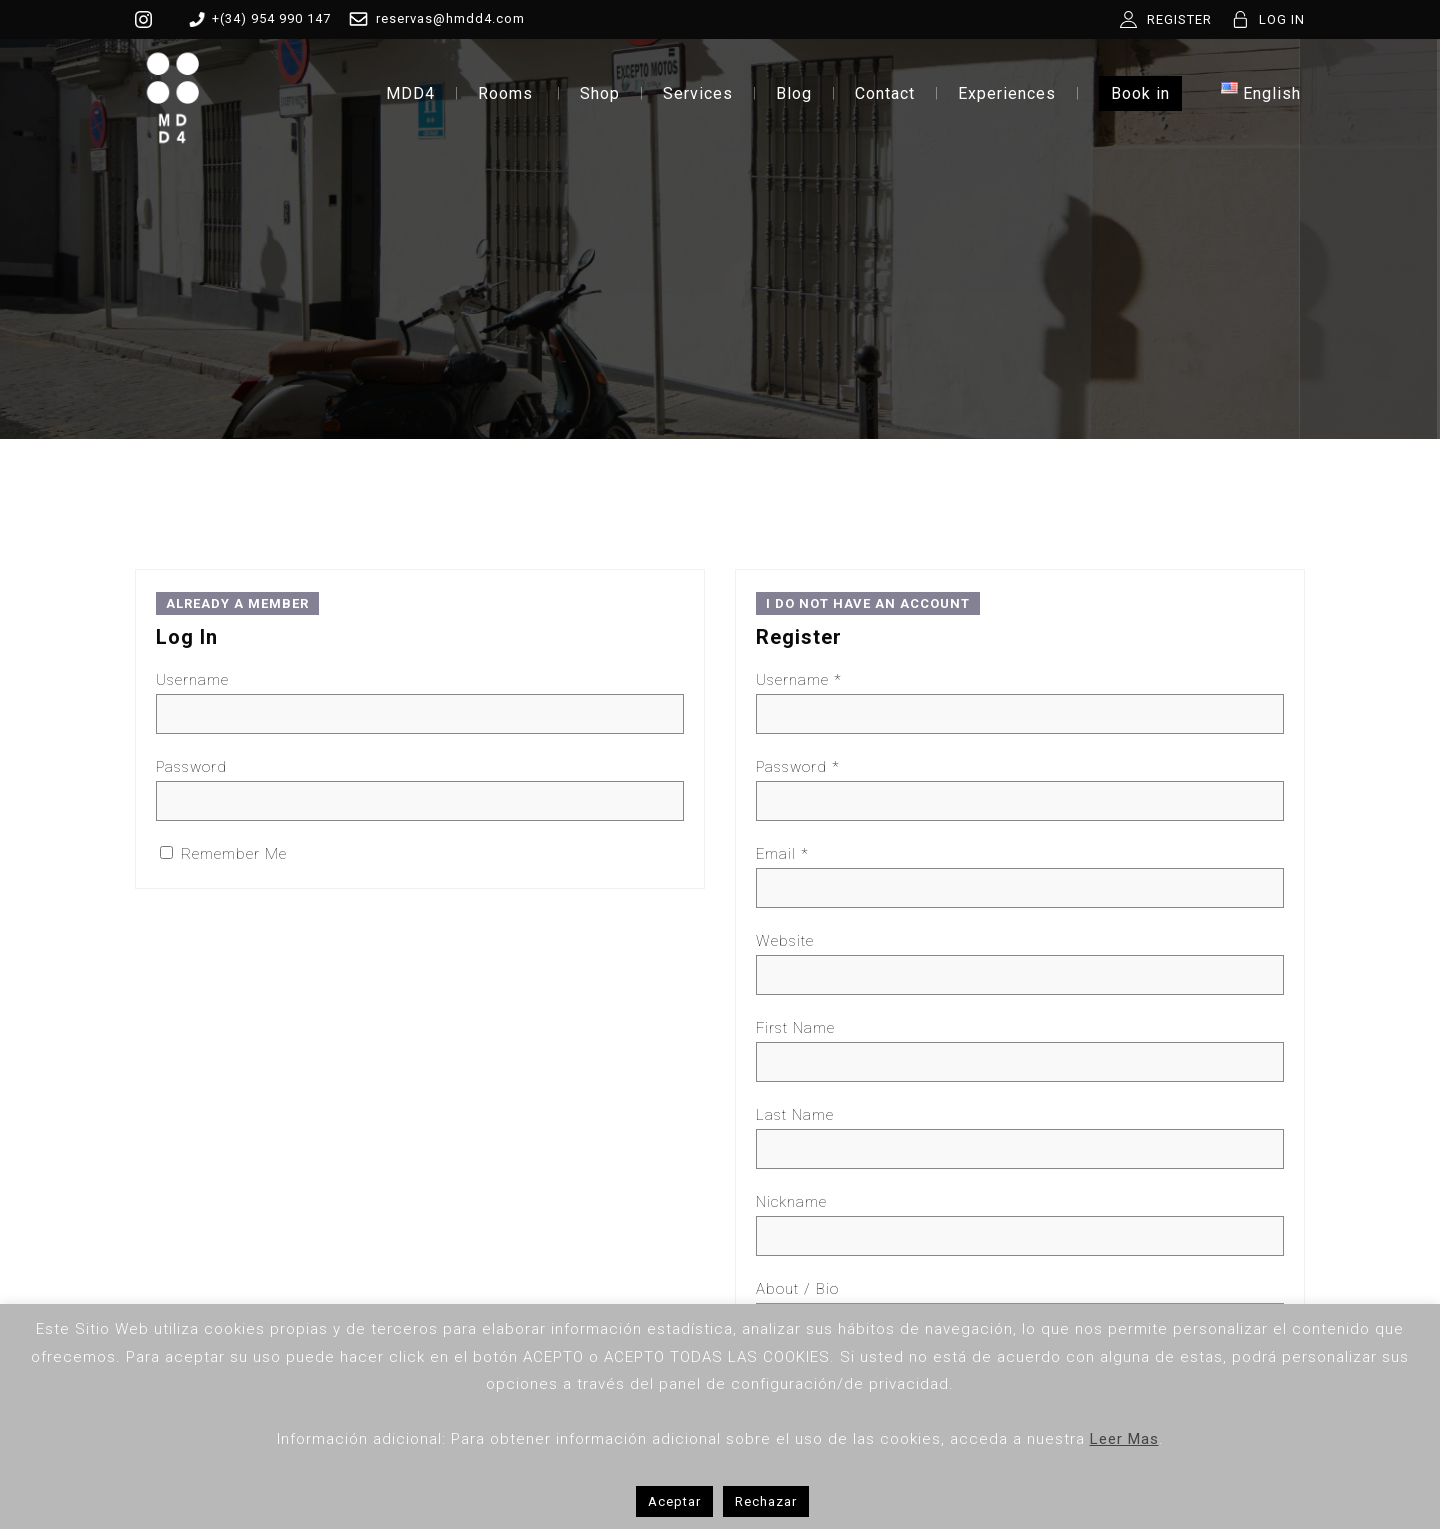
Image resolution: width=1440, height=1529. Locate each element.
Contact (885, 93)
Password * (798, 767)
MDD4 (410, 93)
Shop (600, 93)
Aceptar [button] (674, 1501)
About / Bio (797, 1289)
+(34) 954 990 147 (256, 19)
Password (191, 767)
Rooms (505, 93)
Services (698, 93)
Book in (1140, 93)
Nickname (791, 1202)
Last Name (795, 1115)
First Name (795, 1028)
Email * (782, 854)
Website (785, 941)
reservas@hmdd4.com (433, 19)
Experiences (1007, 93)
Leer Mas (1124, 1439)
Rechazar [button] (766, 1501)
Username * (799, 680)
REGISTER (1179, 19)
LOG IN (1282, 19)
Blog (794, 93)
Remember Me (223, 854)
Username (192, 680)
